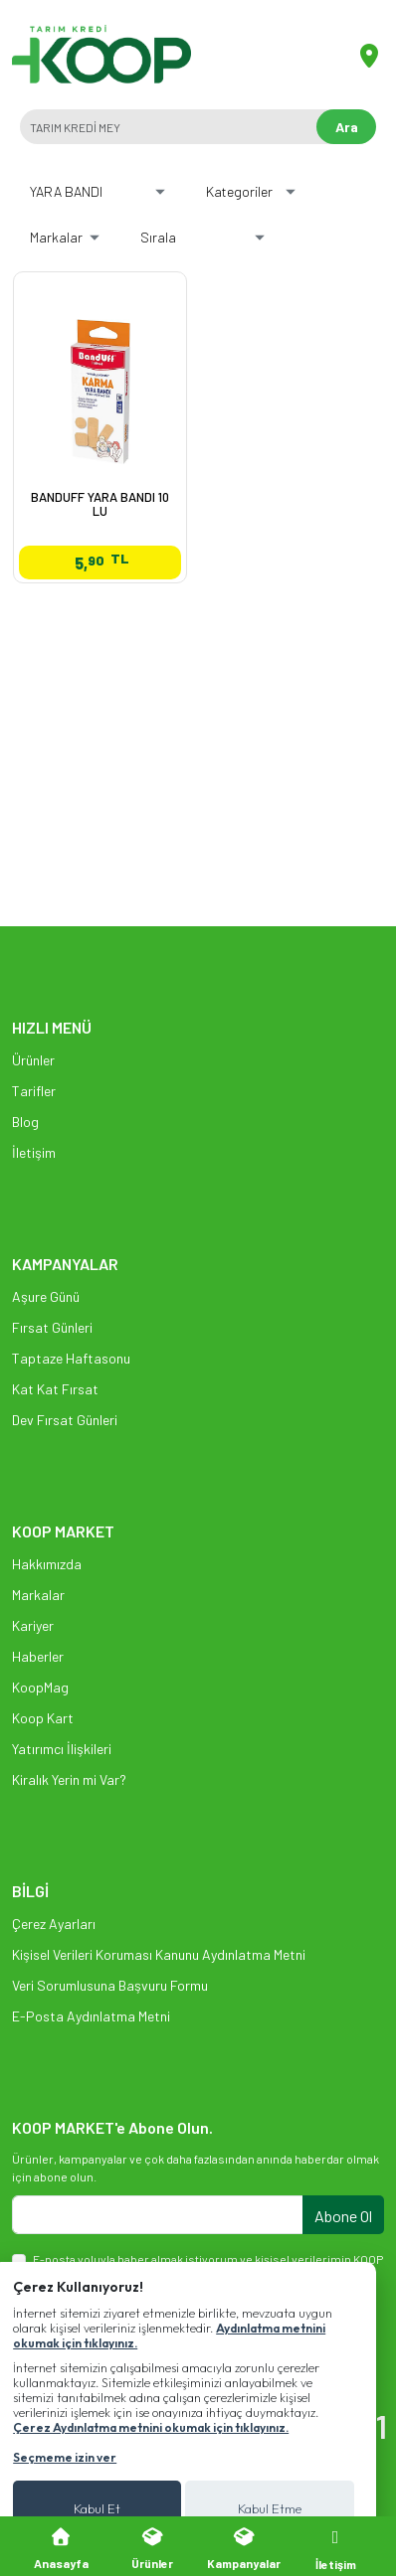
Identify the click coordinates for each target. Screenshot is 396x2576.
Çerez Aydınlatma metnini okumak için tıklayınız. (151, 2427)
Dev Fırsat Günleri (64, 1419)
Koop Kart (43, 1717)
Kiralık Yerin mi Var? (69, 1779)
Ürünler (33, 1059)
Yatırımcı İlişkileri (61, 1748)
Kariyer (33, 1625)
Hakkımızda (47, 1563)
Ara (346, 126)
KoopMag (40, 1687)
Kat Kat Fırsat (55, 1388)
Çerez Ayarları (54, 1923)
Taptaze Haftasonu (71, 1358)
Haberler (38, 1656)
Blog (25, 1121)
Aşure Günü (46, 1296)
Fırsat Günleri (52, 1327)
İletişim (34, 1152)
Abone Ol (343, 2215)
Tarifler (34, 1090)
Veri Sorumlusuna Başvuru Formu (110, 1985)
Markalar (38, 1594)
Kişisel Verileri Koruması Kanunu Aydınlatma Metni (158, 1954)
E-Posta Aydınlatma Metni (91, 2016)
